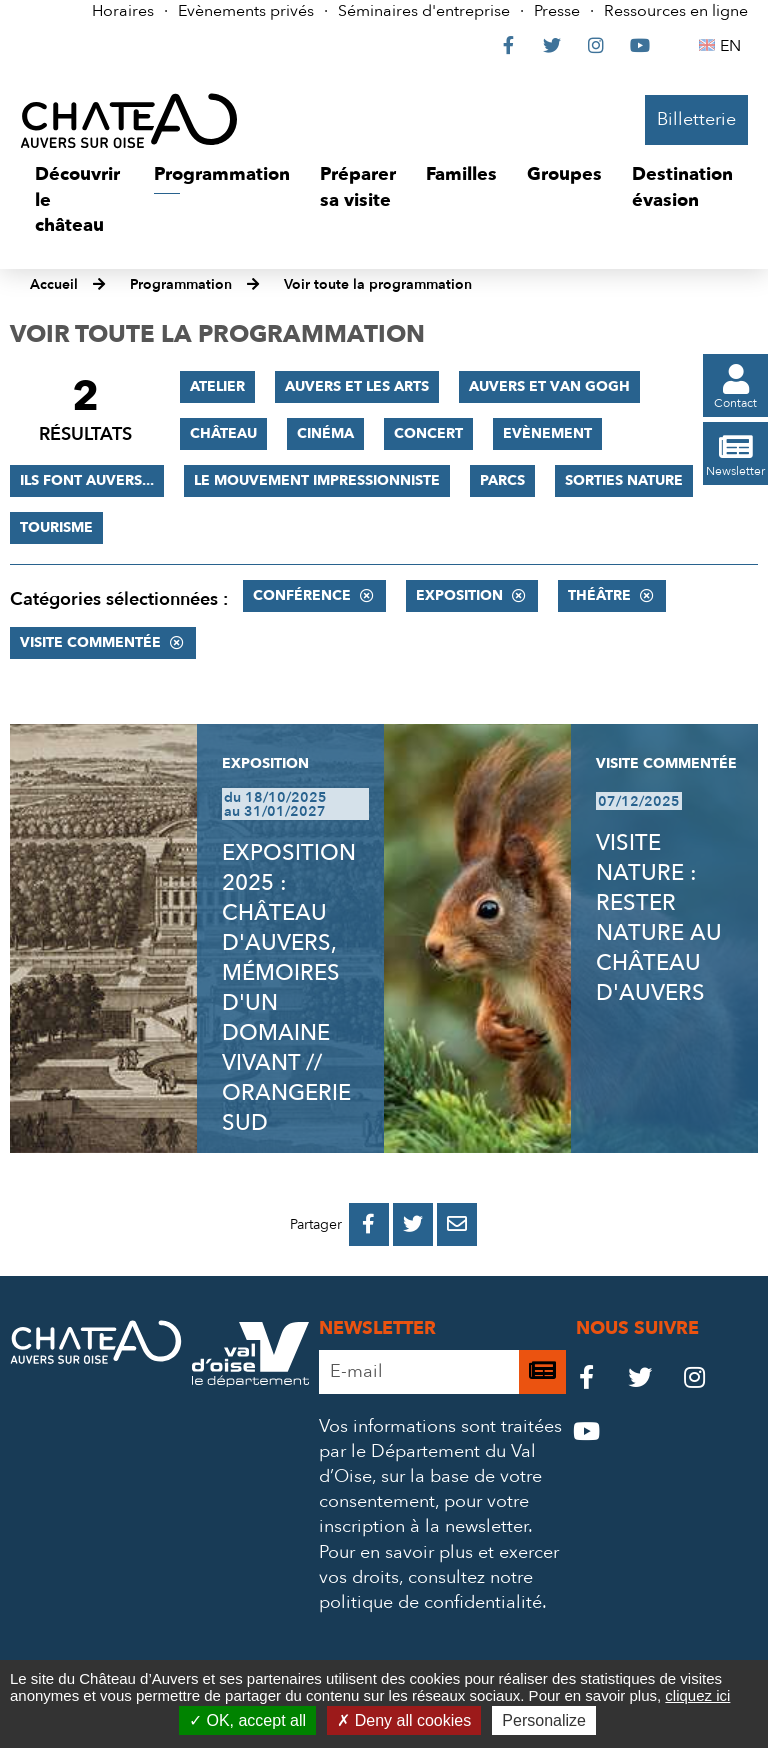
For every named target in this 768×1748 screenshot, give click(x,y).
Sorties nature (624, 480)
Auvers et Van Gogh (549, 386)
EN (733, 46)
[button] (79, 200)
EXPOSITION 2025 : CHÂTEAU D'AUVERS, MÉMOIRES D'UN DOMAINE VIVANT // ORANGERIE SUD (289, 988)
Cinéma (325, 433)
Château (223, 433)
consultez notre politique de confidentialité (430, 1590)
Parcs (502, 480)
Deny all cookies (404, 1720)
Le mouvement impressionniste (317, 480)
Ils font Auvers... (87, 480)
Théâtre (599, 595)
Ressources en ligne (676, 11)
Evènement (547, 433)
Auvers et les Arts (357, 386)
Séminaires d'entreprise (424, 11)
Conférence (302, 595)
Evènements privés (246, 11)
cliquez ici (697, 1695)
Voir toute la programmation (378, 284)
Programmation (181, 284)
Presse (557, 11)
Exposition (459, 595)
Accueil (54, 284)
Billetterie (696, 119)
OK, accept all (247, 1720)
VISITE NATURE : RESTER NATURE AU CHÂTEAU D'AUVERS (659, 918)
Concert (428, 433)
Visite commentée (90, 642)
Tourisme (56, 527)
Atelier (217, 386)
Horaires (123, 11)
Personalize (544, 1720)
